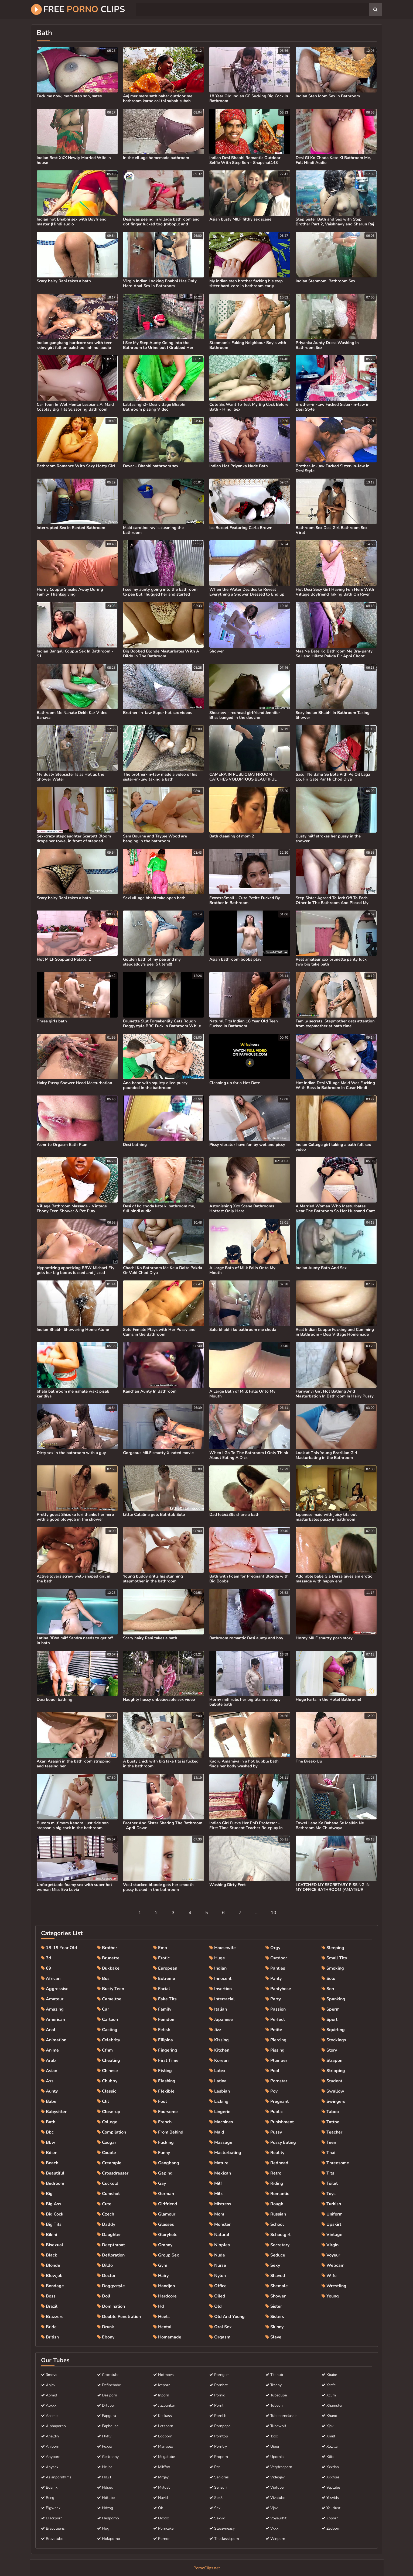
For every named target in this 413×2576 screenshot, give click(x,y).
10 (273, 1913)
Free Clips (78, 9)
